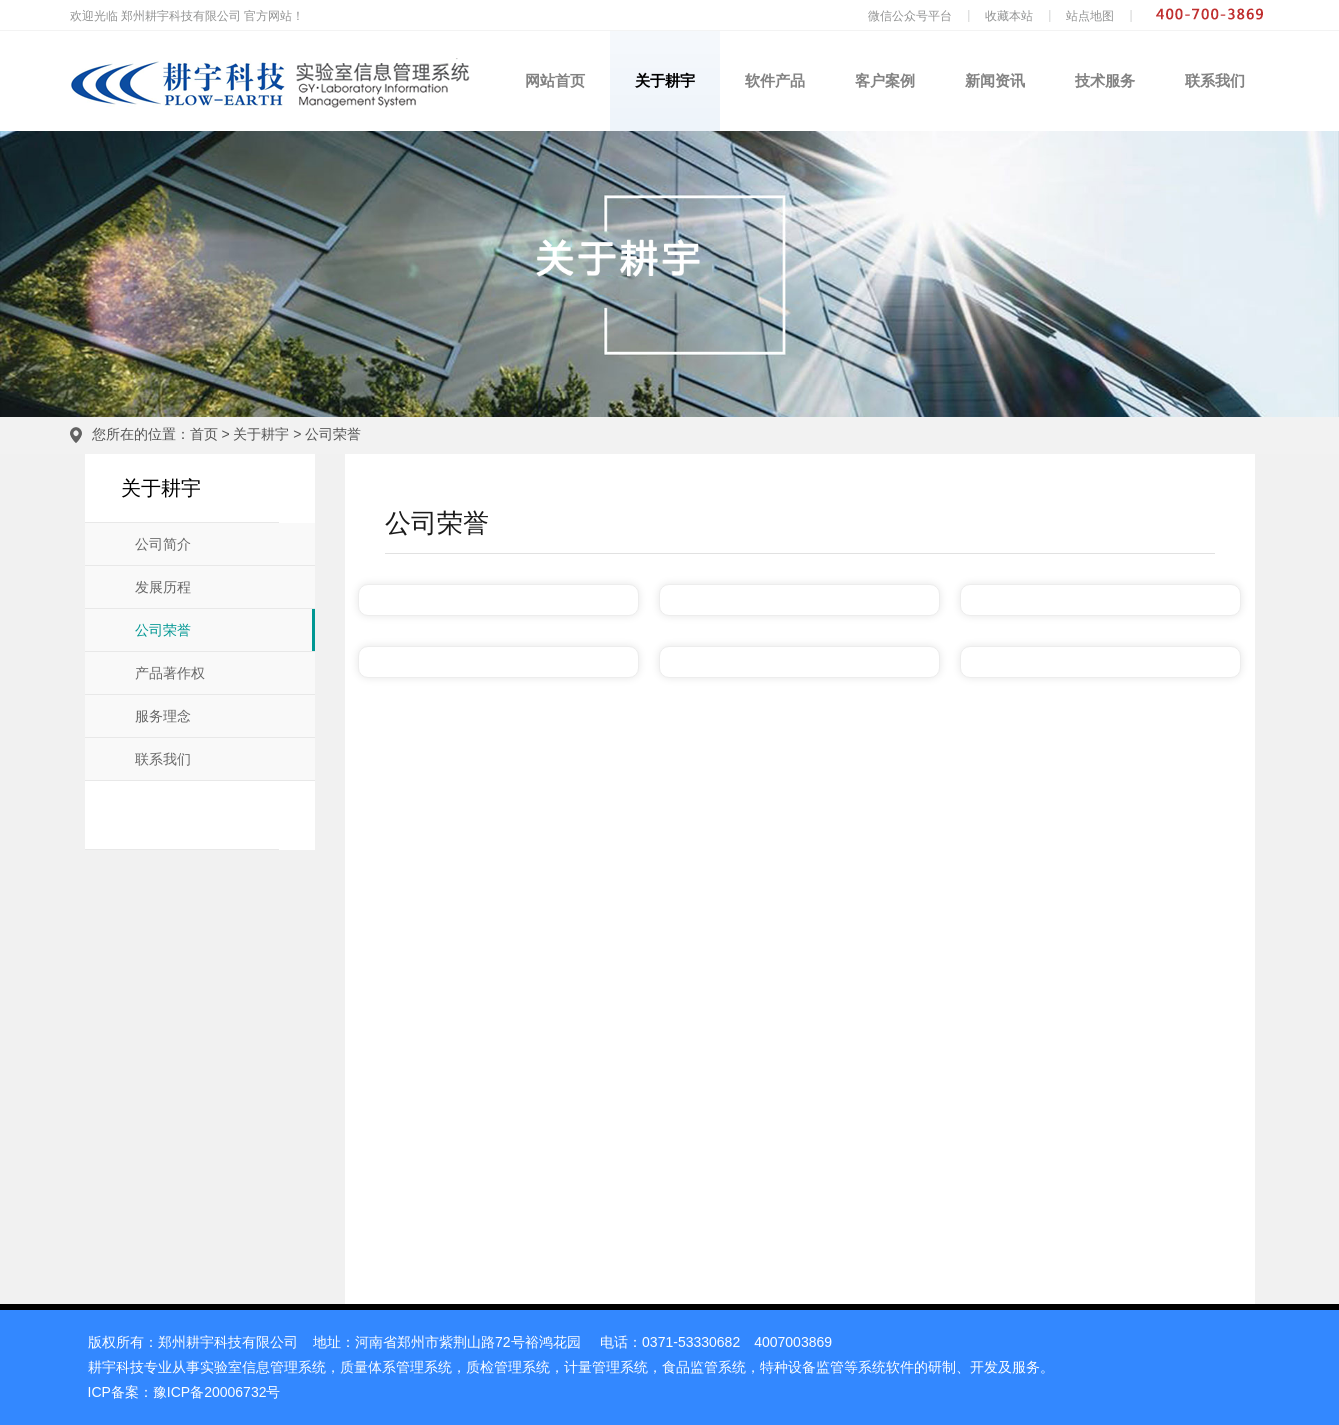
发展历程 (163, 587)
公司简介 (163, 544)
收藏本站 (1009, 16)
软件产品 (775, 80)
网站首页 (555, 80)
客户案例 (885, 80)
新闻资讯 (995, 80)
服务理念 (163, 716)
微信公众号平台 (910, 16)
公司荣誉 (333, 434)
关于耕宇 (665, 80)
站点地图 (1090, 16)
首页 (204, 434)
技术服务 (1105, 80)
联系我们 (1215, 80)
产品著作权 (170, 673)
